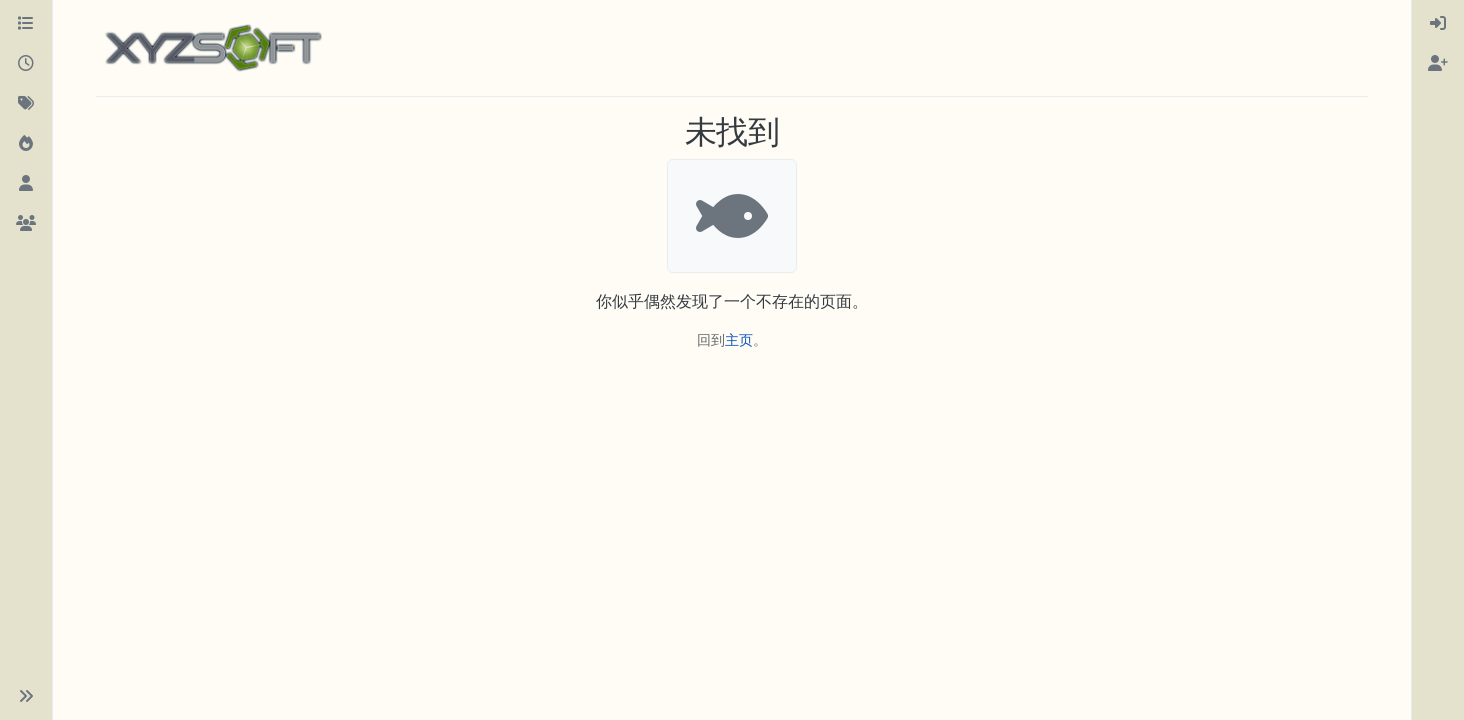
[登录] (1438, 24)
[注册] (1438, 64)
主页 (739, 339)
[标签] (26, 104)
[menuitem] (1438, 24)
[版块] (26, 24)
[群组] (26, 224)
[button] (26, 696)
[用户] (26, 184)
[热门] (26, 144)
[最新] (26, 64)
